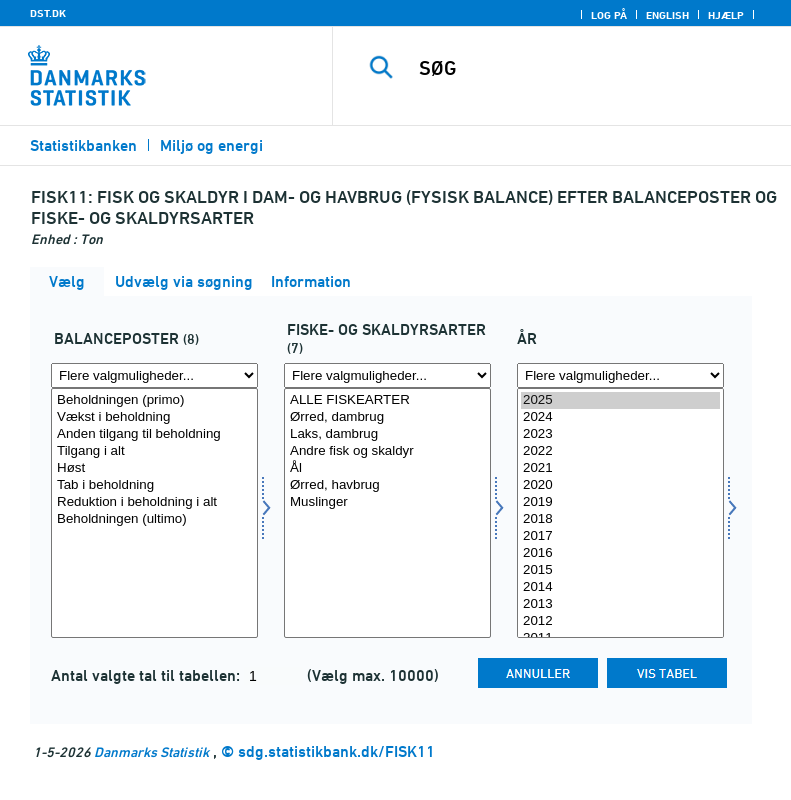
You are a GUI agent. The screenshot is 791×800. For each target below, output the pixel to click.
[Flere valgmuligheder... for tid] (620, 375)
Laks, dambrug (387, 434)
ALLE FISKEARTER (387, 400)
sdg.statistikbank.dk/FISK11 (336, 751)
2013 (620, 604)
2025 (620, 400)
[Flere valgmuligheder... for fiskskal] (387, 375)
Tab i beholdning (154, 485)
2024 (620, 417)
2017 (620, 536)
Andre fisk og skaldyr (387, 451)
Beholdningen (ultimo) (154, 519)
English (667, 15)
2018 (620, 519)
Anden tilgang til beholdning (154, 434)
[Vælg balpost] (154, 513)
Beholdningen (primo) (154, 400)
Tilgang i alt (154, 451)
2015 (620, 570)
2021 (620, 468)
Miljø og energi (211, 145)
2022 (620, 451)
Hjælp (726, 15)
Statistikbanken (83, 145)
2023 (620, 434)
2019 (620, 502)
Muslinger (387, 502)
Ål (387, 468)
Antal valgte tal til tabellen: (147, 675)
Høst (154, 468)
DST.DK (48, 13)
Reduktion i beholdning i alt (154, 502)
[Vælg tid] (620, 513)
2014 (620, 587)
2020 (620, 485)
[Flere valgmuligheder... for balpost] (154, 375)
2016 (620, 553)
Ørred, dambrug (387, 417)
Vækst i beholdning (154, 417)
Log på (609, 15)
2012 (620, 621)
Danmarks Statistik (151, 751)
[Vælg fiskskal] (387, 513)
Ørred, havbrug (387, 485)
